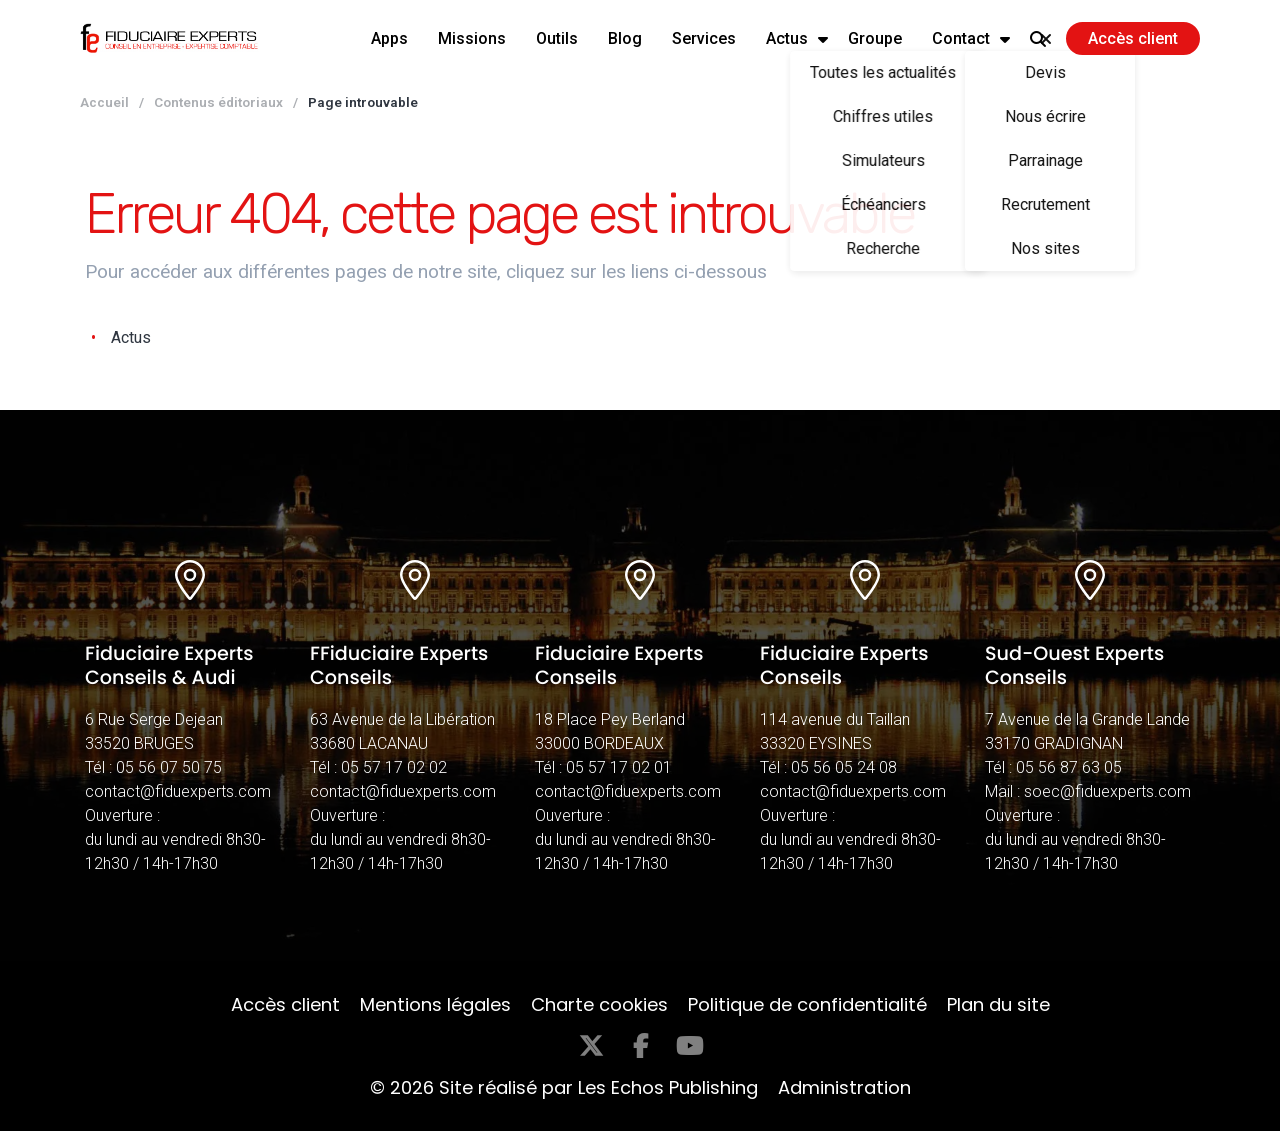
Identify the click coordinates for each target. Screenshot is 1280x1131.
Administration (844, 1087)
